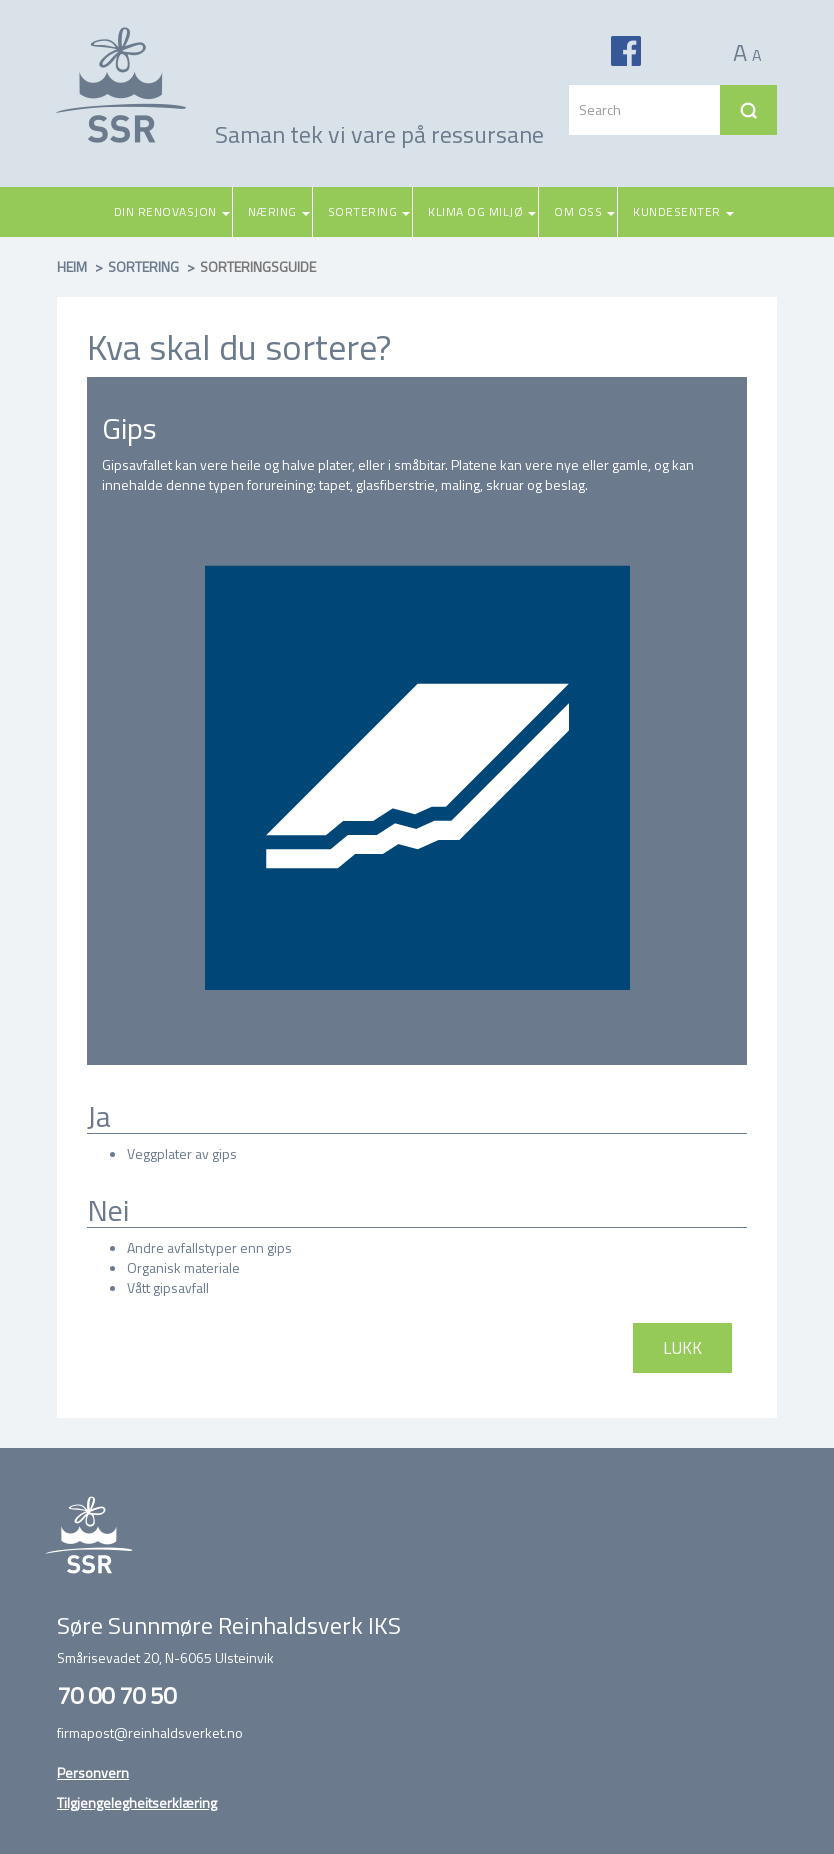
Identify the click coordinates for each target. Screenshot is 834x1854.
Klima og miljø (482, 211)
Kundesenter (683, 211)
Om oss (584, 211)
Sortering (369, 211)
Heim (72, 266)
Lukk (682, 1348)
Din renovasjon (172, 211)
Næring (279, 211)
